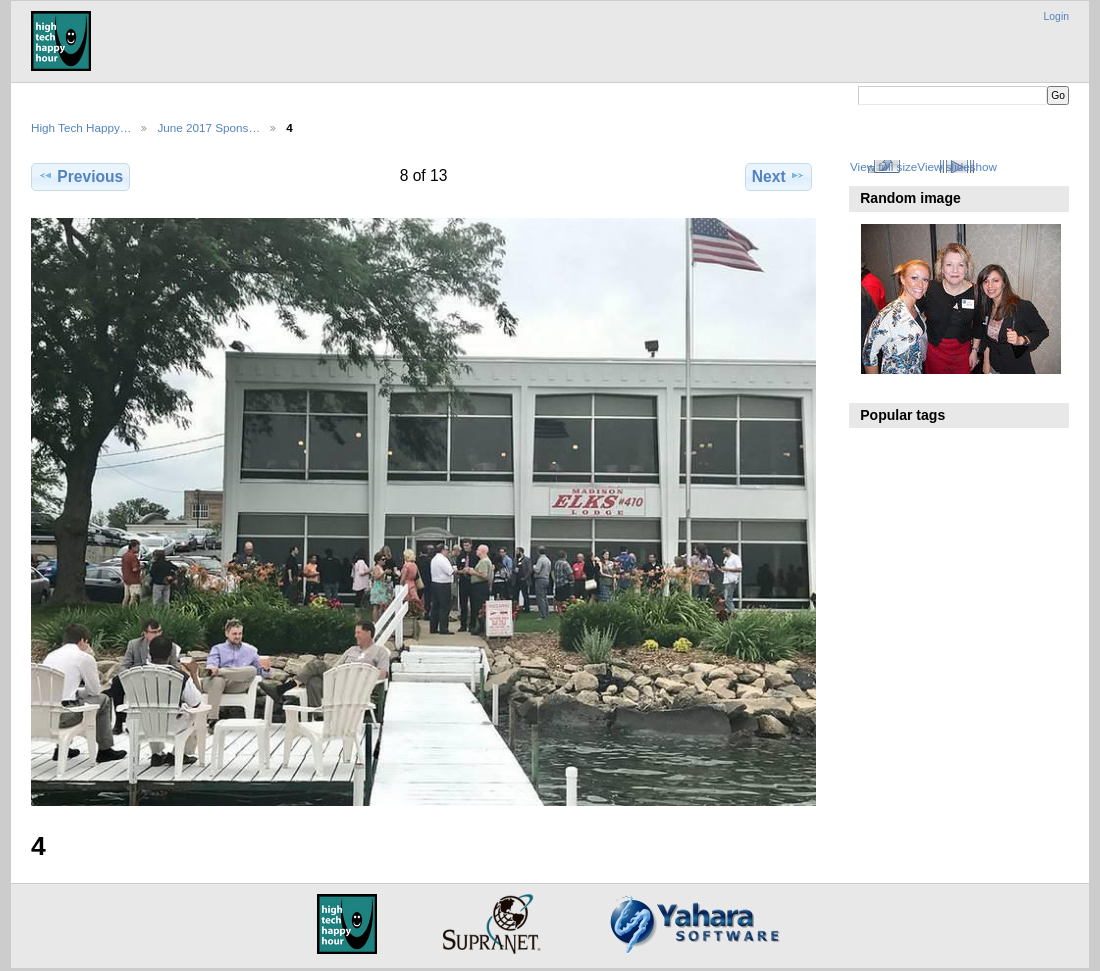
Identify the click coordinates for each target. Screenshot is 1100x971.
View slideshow (957, 166)
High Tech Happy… (81, 127)
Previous (80, 176)
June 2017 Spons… (208, 127)
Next (778, 176)
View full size (883, 166)
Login (1056, 16)
